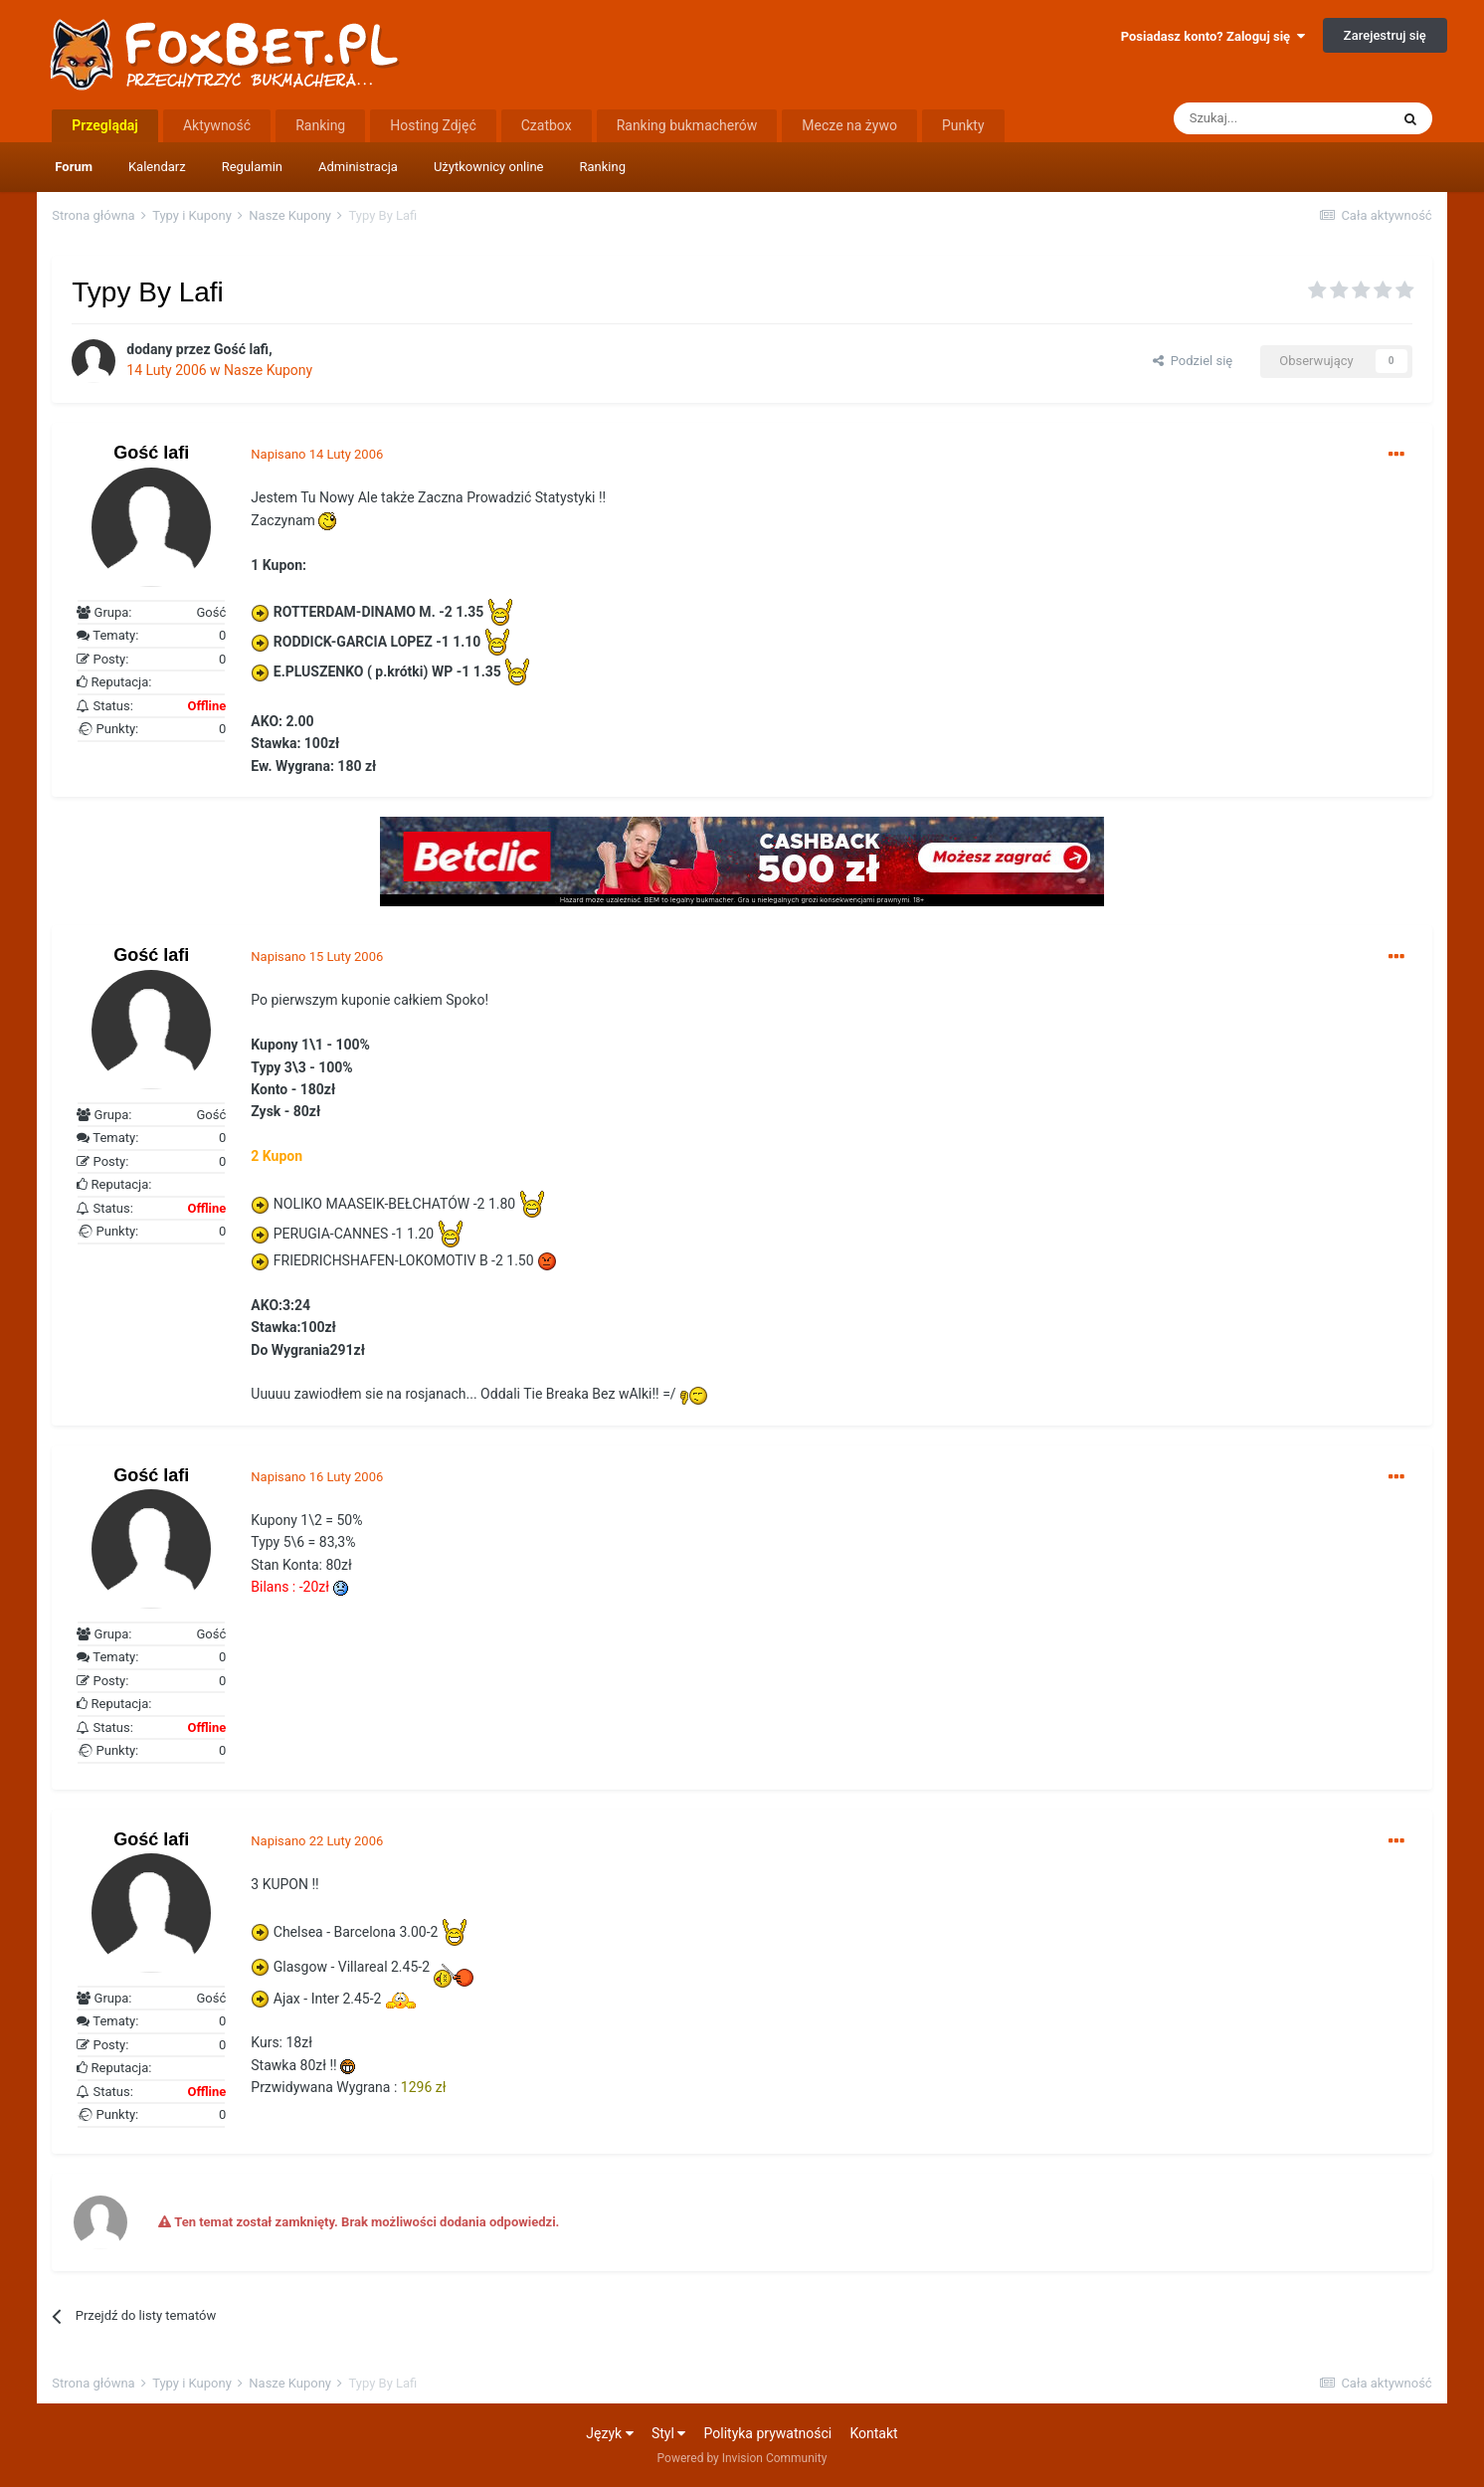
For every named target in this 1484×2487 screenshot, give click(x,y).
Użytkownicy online (489, 166)
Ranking (603, 166)
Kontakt (873, 2433)
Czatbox (546, 125)
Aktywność (217, 125)
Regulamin (252, 166)
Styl (668, 2433)
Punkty (963, 125)
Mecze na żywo (849, 125)
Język (609, 2433)
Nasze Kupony (268, 370)
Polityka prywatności (768, 2433)
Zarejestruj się (1385, 35)
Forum (74, 166)
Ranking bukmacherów (687, 125)
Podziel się (1192, 360)
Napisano (317, 454)
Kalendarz (157, 166)
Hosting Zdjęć (433, 125)
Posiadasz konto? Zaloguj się (1213, 36)
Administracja (358, 166)
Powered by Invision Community (742, 2458)
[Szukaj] (1281, 118)
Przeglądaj (105, 125)
